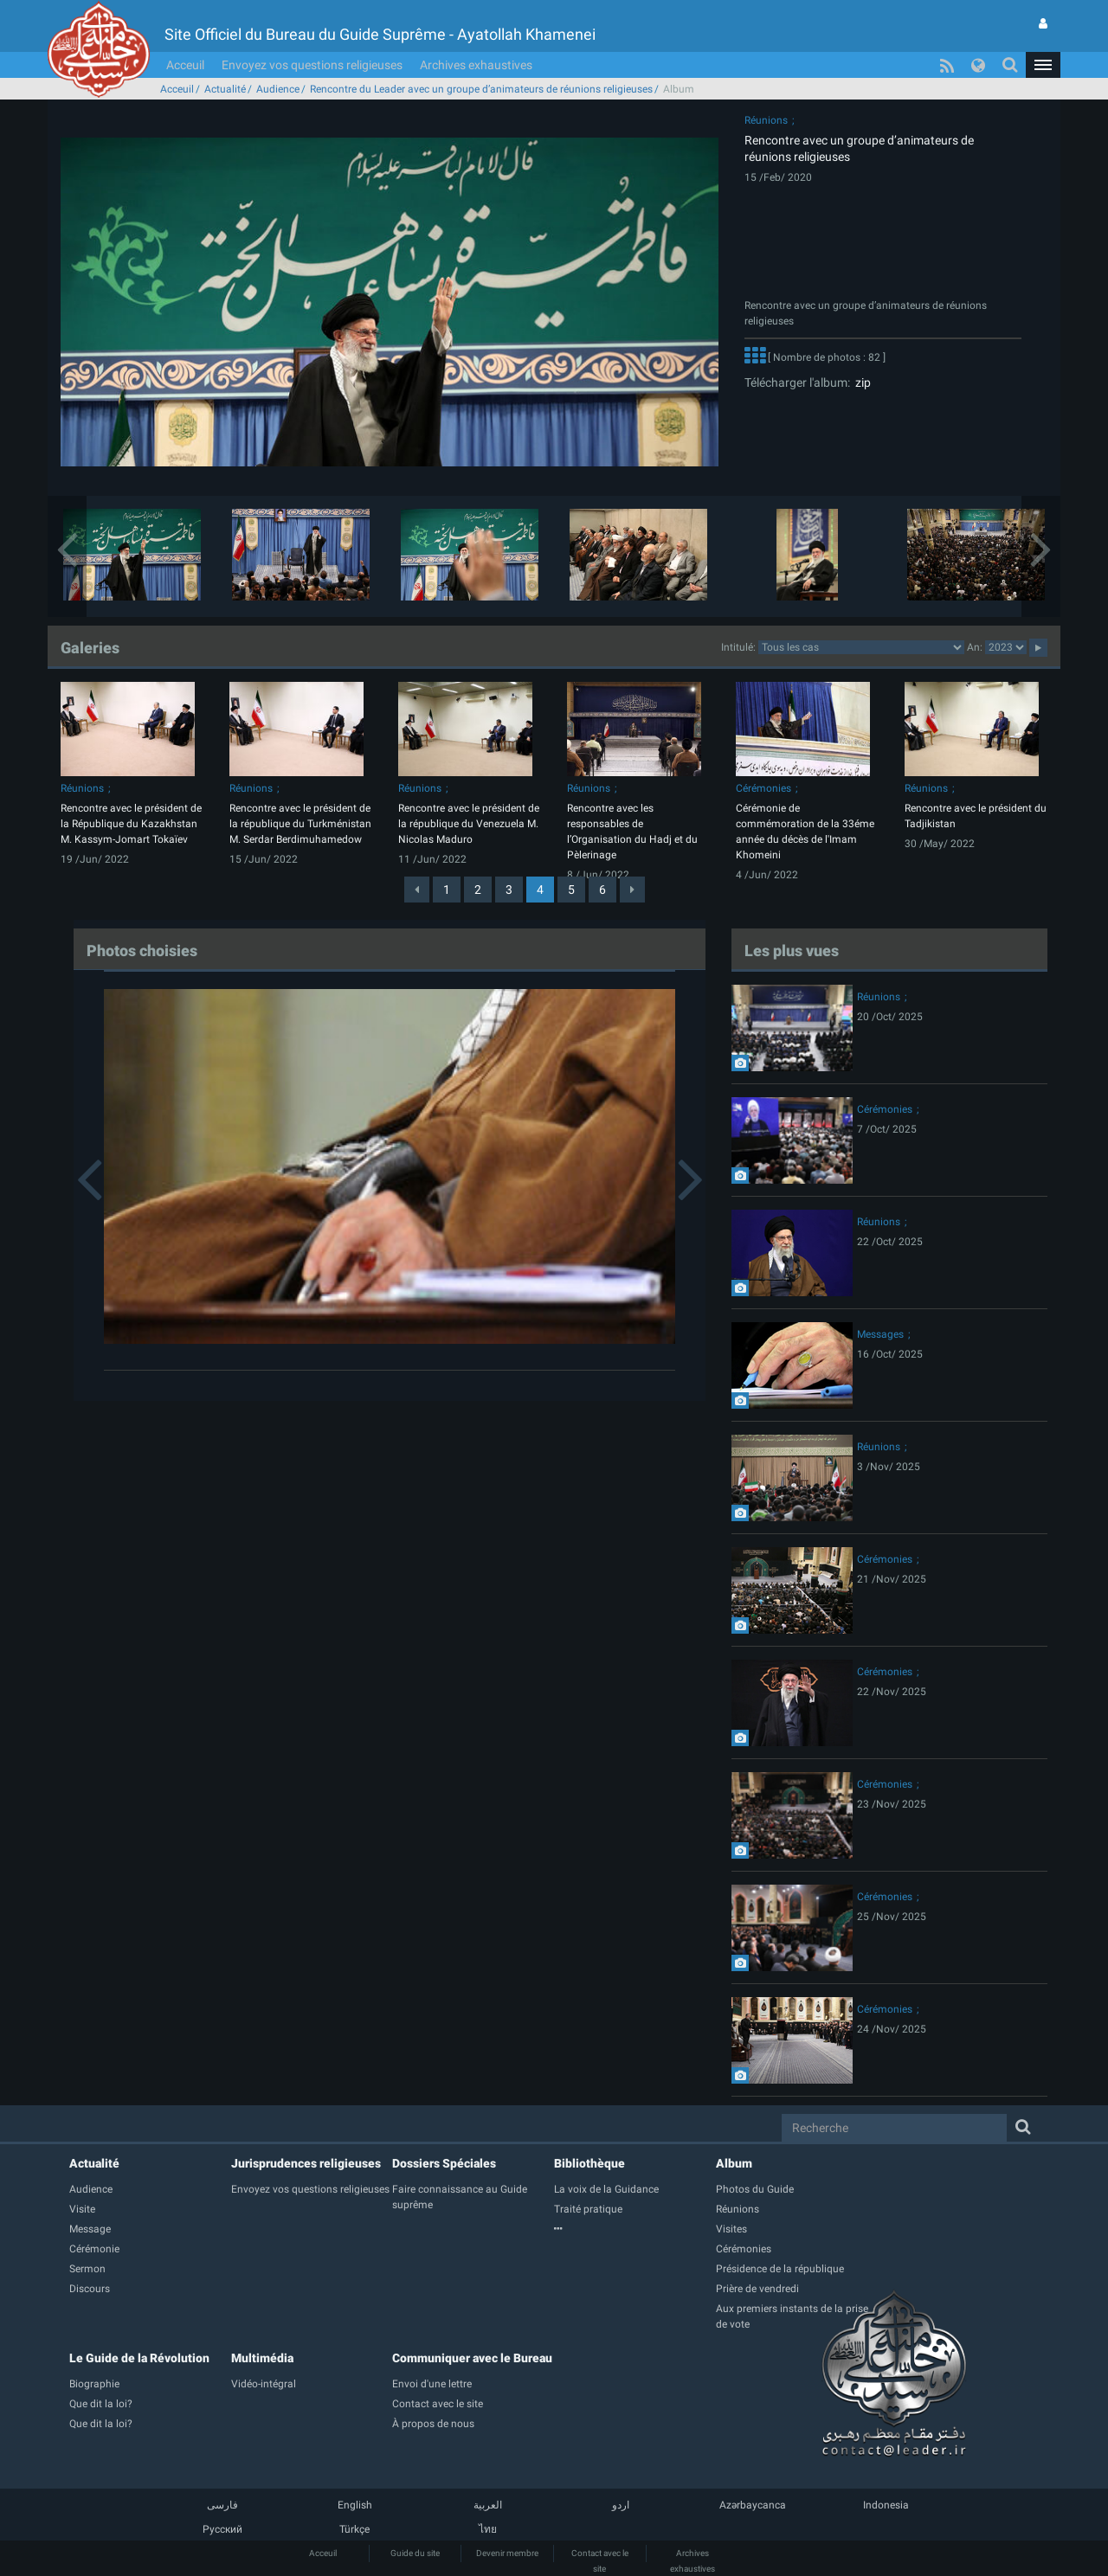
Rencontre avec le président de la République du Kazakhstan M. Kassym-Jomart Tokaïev (131, 823)
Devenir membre (507, 2553)
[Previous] (416, 890)
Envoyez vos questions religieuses (312, 65)
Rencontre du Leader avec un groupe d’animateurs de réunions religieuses (481, 89)
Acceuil (185, 65)
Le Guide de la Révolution (139, 2358)
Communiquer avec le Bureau (472, 2358)
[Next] (632, 890)
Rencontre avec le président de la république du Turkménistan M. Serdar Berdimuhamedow (300, 823)
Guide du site (415, 2553)
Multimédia (262, 2358)
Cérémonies (763, 788)
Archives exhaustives (476, 65)
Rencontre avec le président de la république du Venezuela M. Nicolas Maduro (468, 823)
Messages (880, 1334)
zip (860, 382)
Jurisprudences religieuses (306, 2163)
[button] (1043, 65)
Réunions (766, 120)
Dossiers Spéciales (444, 2163)
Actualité (225, 89)
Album (734, 2163)
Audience (278, 89)
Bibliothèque (589, 2163)
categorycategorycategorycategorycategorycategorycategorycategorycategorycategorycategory (861, 647)
